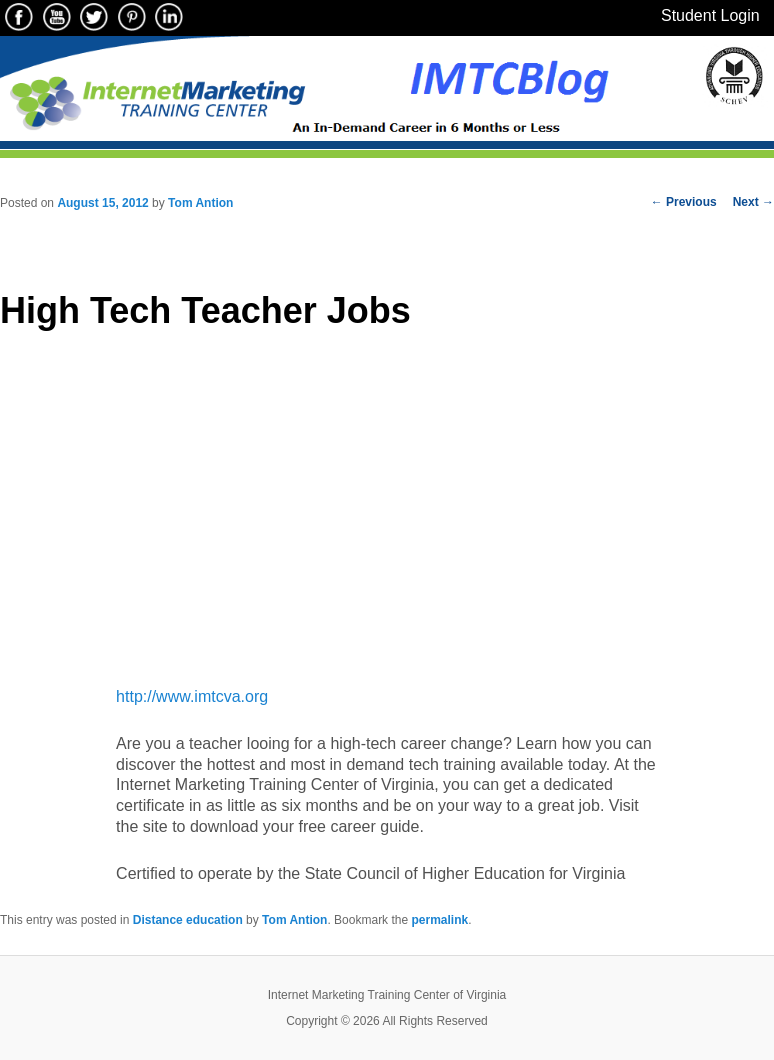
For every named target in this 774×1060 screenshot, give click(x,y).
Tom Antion (200, 203)
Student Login (710, 15)
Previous (684, 202)
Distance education (188, 920)
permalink (439, 920)
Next (753, 202)
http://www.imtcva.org (192, 696)
